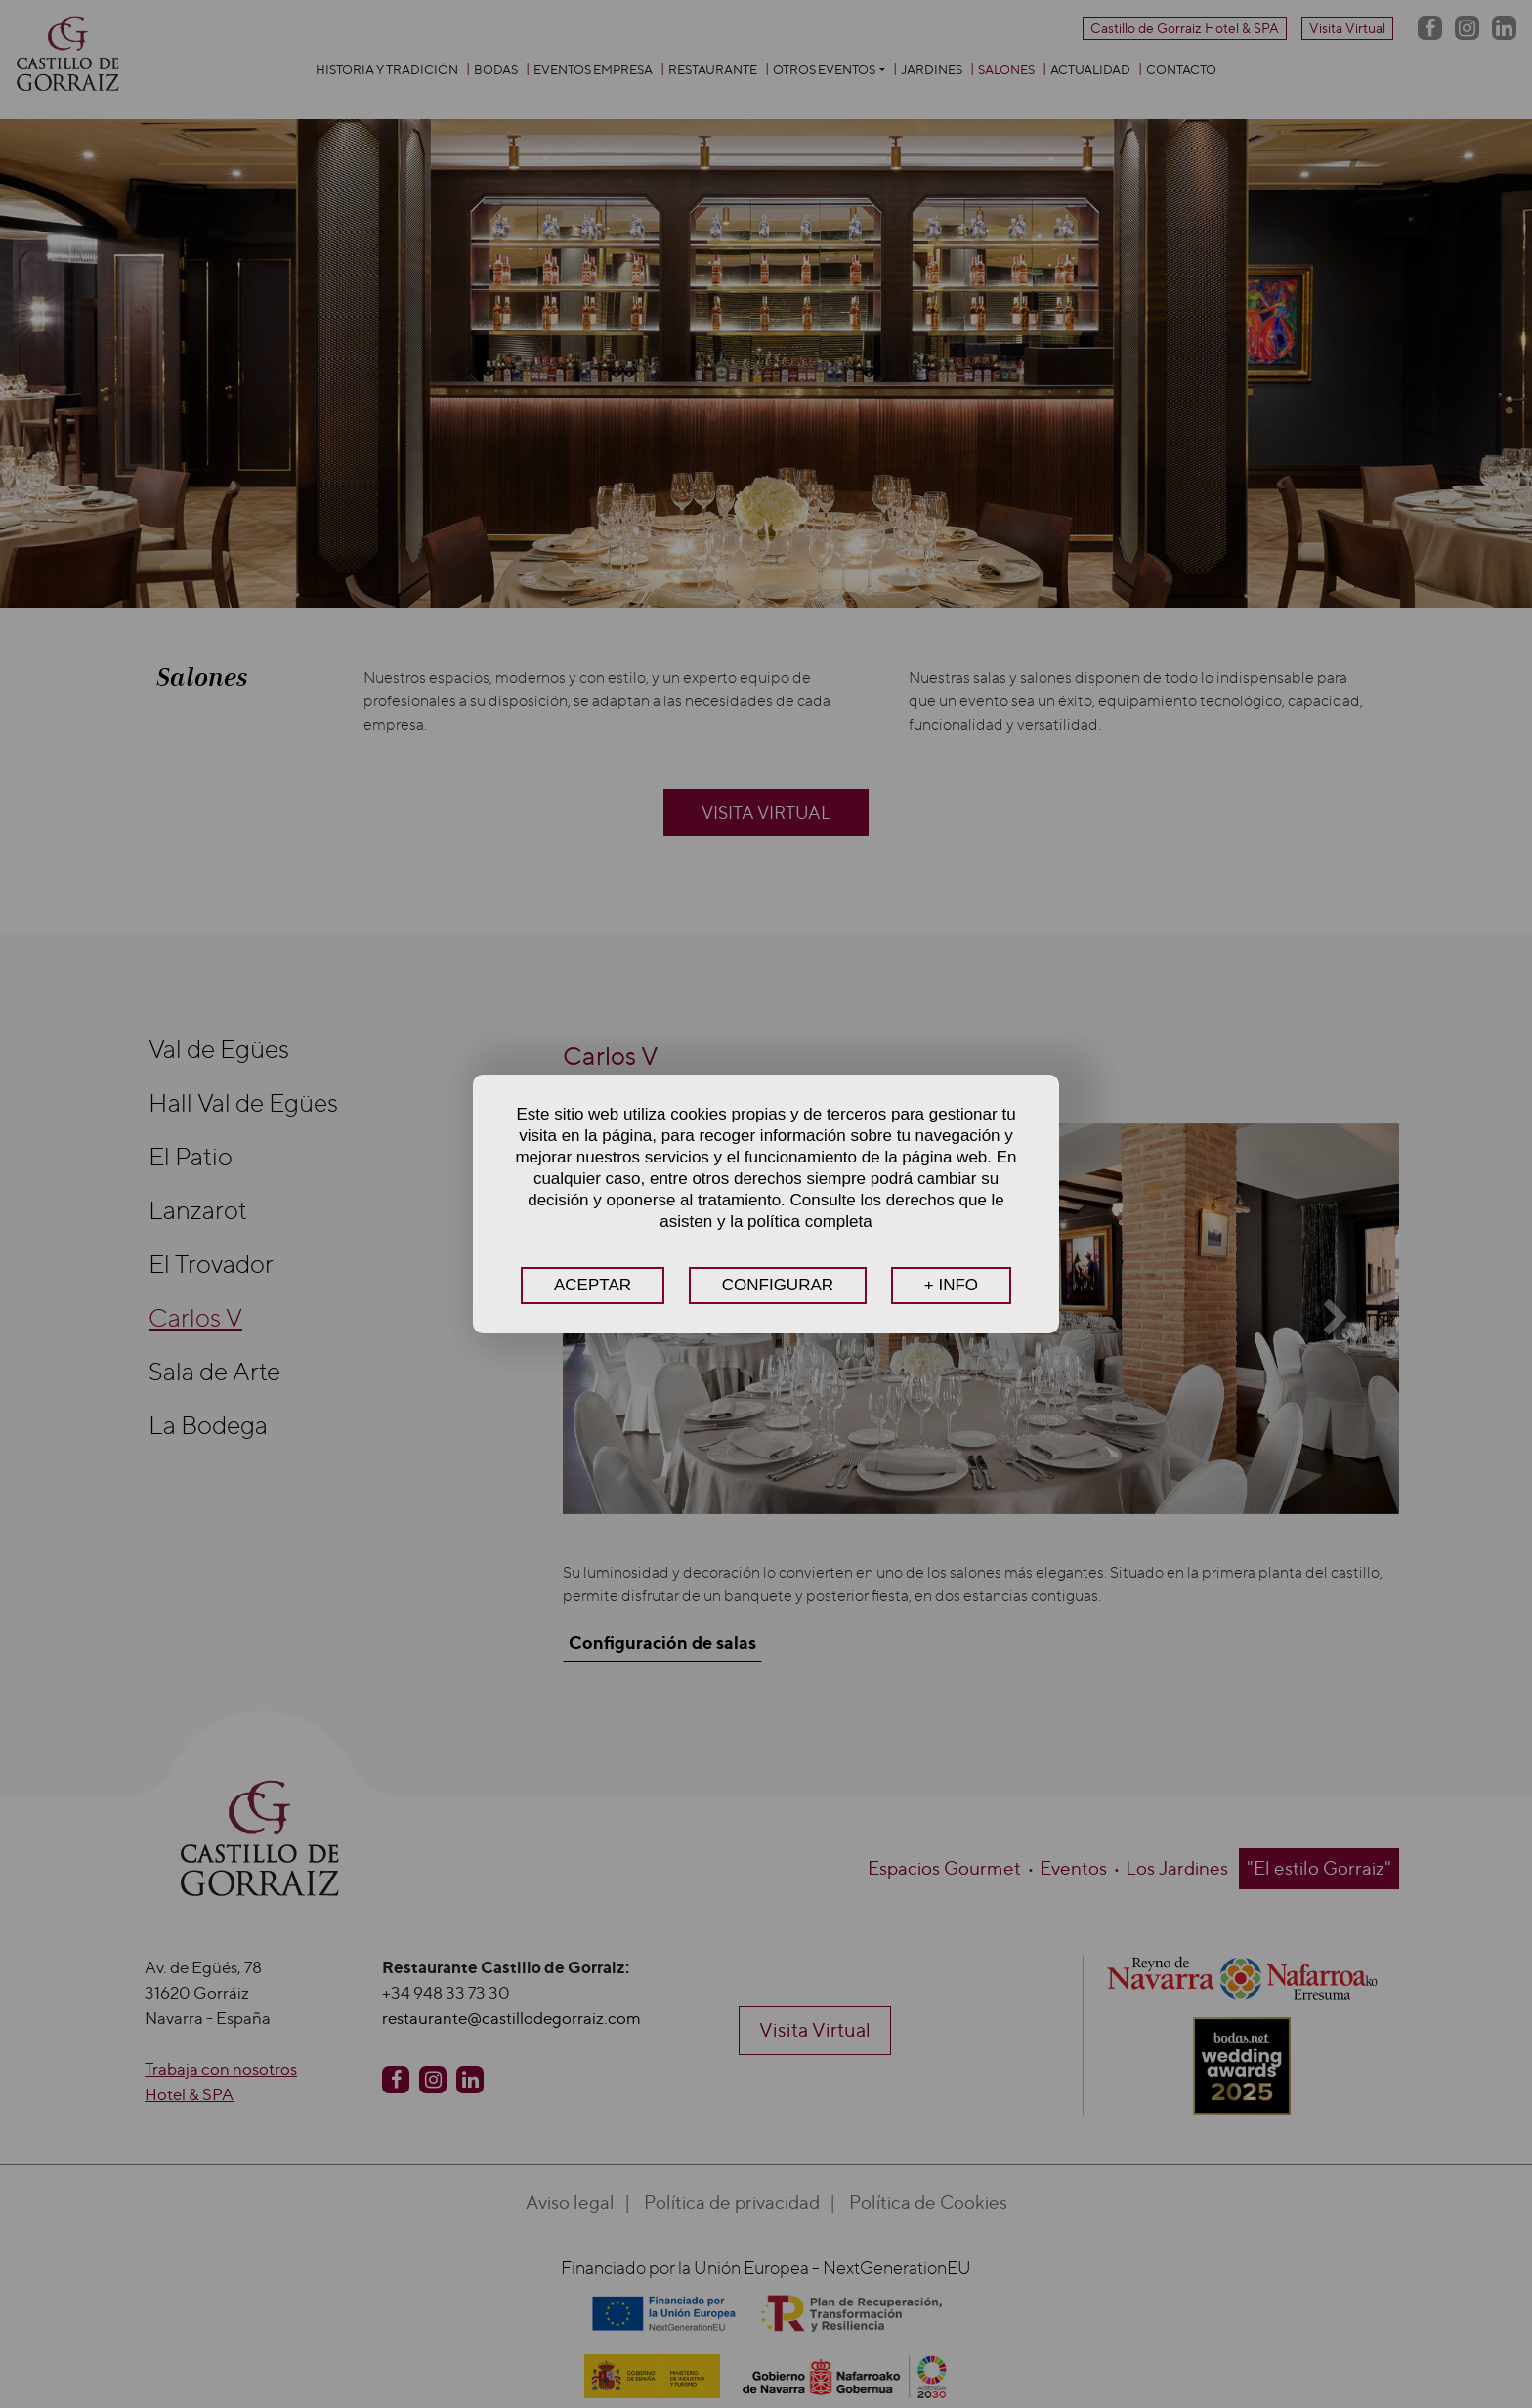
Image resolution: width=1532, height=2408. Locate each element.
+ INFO (951, 1285)
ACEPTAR (592, 1285)
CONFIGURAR (777, 1285)
